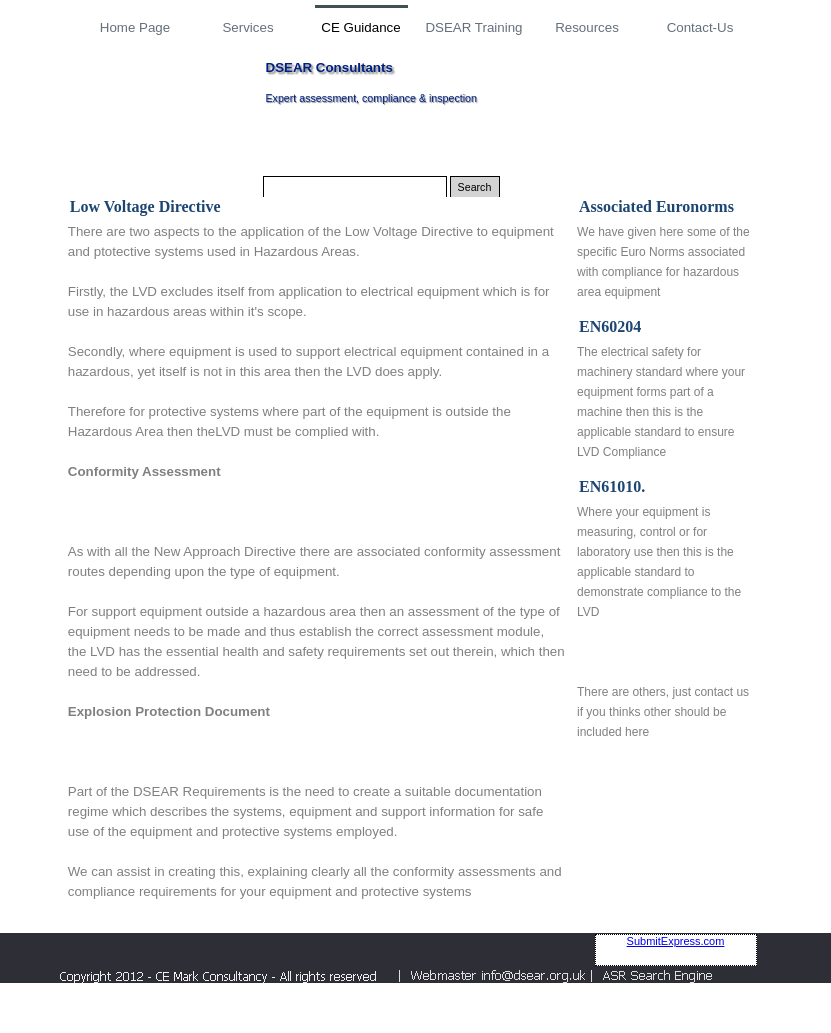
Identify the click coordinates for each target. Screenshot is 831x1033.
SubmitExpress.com (676, 941)
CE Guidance (360, 27)
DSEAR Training (473, 27)
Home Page (135, 27)
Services (247, 27)
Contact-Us (700, 27)
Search (475, 187)
